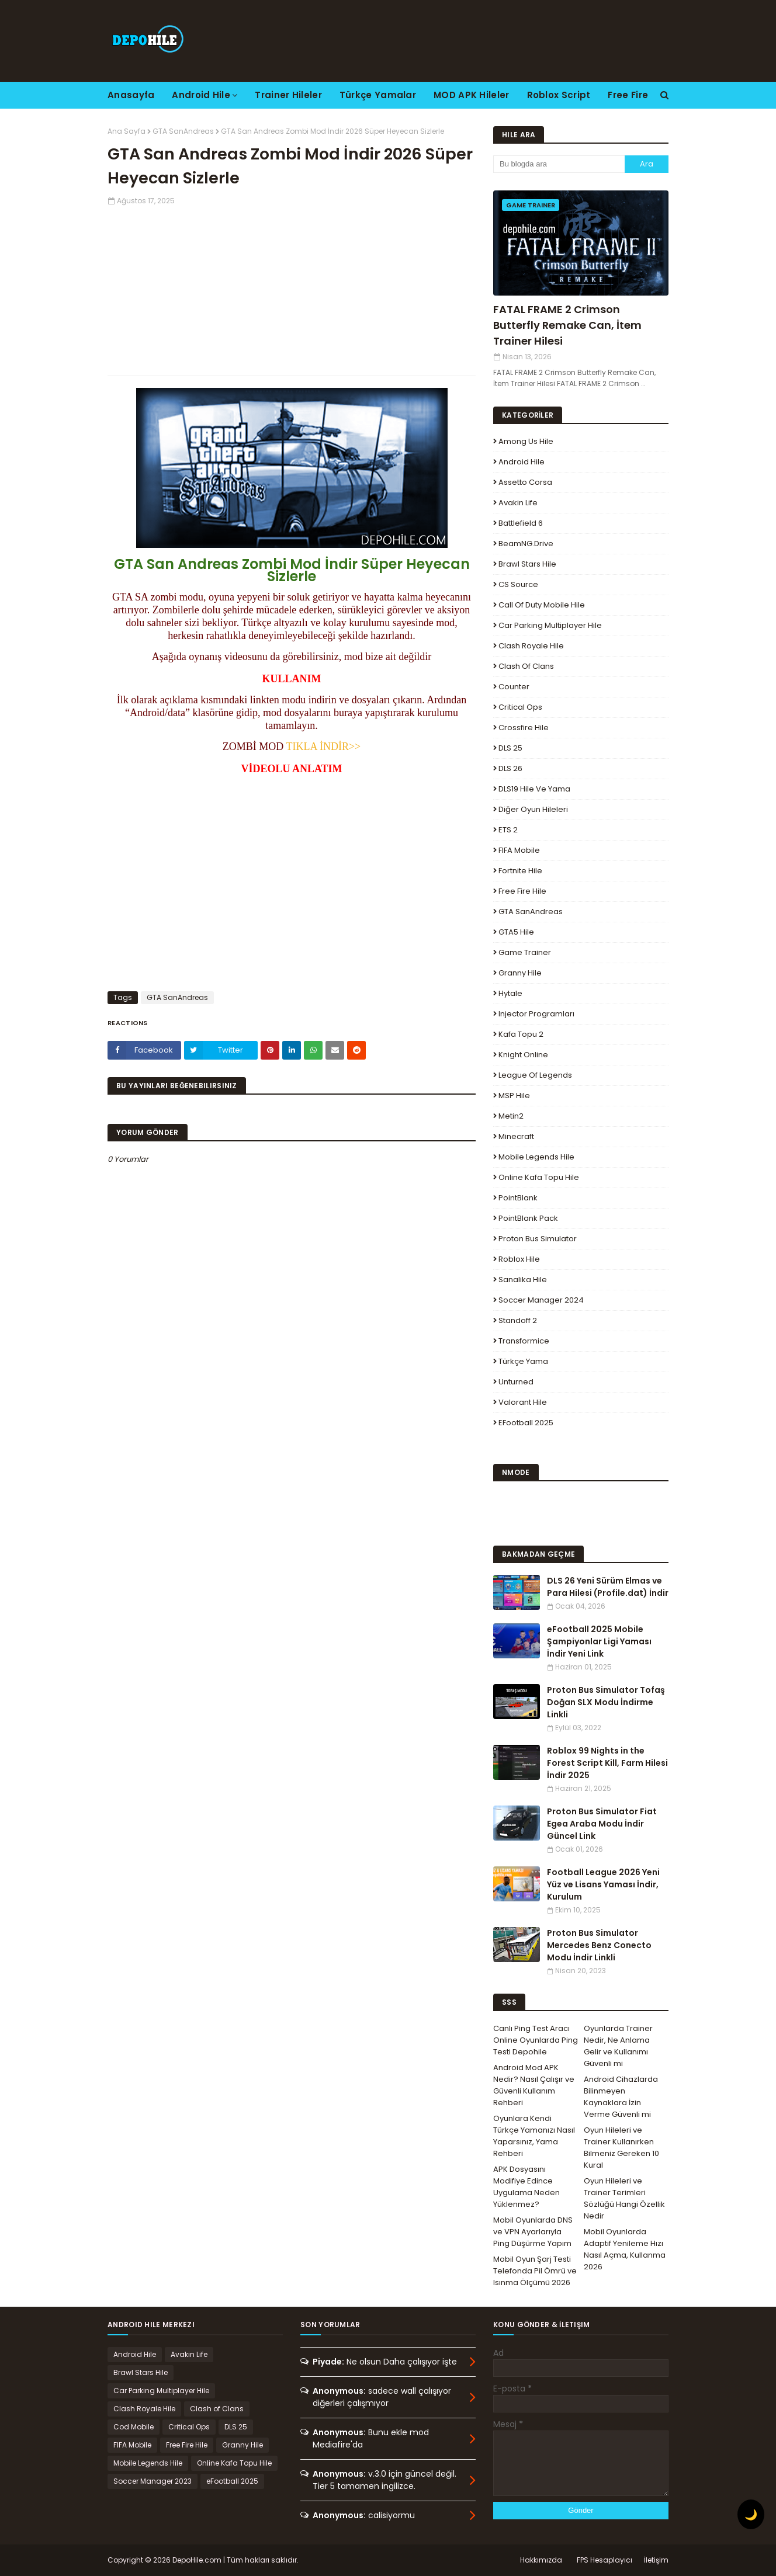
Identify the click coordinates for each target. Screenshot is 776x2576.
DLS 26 (510, 768)
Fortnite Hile (520, 870)
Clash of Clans (526, 666)
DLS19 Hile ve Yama (534, 788)
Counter (513, 686)
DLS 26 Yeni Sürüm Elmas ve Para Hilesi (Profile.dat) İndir (607, 1587)
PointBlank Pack (528, 1218)
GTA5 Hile (516, 932)
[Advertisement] (292, 288)
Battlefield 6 (520, 523)
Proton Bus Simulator (537, 1238)
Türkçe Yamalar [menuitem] (378, 95)
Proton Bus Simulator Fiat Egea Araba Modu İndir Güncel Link (602, 1824)
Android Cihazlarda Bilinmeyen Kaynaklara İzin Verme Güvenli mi (621, 2097)
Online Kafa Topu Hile (538, 1177)
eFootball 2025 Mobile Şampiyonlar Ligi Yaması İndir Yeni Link (599, 1641)
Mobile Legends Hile (536, 1156)
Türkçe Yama (523, 1361)
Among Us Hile (525, 441)
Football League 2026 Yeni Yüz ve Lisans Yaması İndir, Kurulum (603, 1884)
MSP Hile (514, 1095)
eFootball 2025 (525, 1422)
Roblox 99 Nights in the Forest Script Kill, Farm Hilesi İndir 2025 (607, 1763)
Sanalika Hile (522, 1279)
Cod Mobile (133, 2427)
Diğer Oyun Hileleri (533, 809)
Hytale (510, 993)
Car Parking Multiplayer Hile (550, 625)
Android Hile (521, 461)
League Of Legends (535, 1075)
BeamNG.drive (525, 543)
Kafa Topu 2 (520, 1034)
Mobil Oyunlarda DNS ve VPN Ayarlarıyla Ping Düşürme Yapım (533, 2231)
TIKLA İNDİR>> (323, 746)
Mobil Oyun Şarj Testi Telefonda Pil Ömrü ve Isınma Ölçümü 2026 (535, 2271)
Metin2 (511, 1116)
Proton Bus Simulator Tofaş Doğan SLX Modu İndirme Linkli (606, 1702)
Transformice (523, 1340)
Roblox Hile (519, 1259)
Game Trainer (524, 952)
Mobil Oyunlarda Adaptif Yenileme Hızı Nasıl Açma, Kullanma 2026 (625, 2249)
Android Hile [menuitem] (201, 95)
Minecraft (516, 1136)
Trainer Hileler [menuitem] (288, 95)
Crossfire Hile (523, 727)
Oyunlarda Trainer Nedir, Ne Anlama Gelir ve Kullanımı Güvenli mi (618, 2046)
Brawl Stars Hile (527, 564)
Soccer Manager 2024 (541, 1300)
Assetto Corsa (525, 482)
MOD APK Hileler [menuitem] (472, 95)
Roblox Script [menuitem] (559, 95)
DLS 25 (510, 748)
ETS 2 (508, 829)
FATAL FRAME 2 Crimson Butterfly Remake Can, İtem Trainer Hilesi (567, 325)
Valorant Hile (522, 1402)
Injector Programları (536, 1013)
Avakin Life (518, 502)
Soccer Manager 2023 (152, 2481)
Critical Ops (520, 707)
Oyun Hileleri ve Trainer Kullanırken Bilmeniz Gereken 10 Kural (621, 2147)
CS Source (518, 584)
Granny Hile (520, 972)
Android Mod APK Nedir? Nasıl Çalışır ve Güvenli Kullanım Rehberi (533, 2085)
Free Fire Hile (522, 891)
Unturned (516, 1381)
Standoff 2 (517, 1320)
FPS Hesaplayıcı (604, 2560)
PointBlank (518, 1197)
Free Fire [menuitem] (628, 95)
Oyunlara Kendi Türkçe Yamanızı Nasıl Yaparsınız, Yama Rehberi (534, 2136)
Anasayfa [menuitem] (131, 95)
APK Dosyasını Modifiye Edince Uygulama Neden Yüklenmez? (526, 2187)
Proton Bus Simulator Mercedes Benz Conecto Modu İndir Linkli (599, 1945)
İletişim (656, 2560)
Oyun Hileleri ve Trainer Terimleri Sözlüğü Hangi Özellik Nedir (624, 2198)
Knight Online (523, 1054)
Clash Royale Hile (531, 645)
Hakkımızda (541, 2560)
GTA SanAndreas (183, 131)
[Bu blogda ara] (559, 164)
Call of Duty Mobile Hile (541, 604)
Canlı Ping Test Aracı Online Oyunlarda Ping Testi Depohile (535, 2040)
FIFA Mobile (519, 850)
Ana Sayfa (127, 131)
